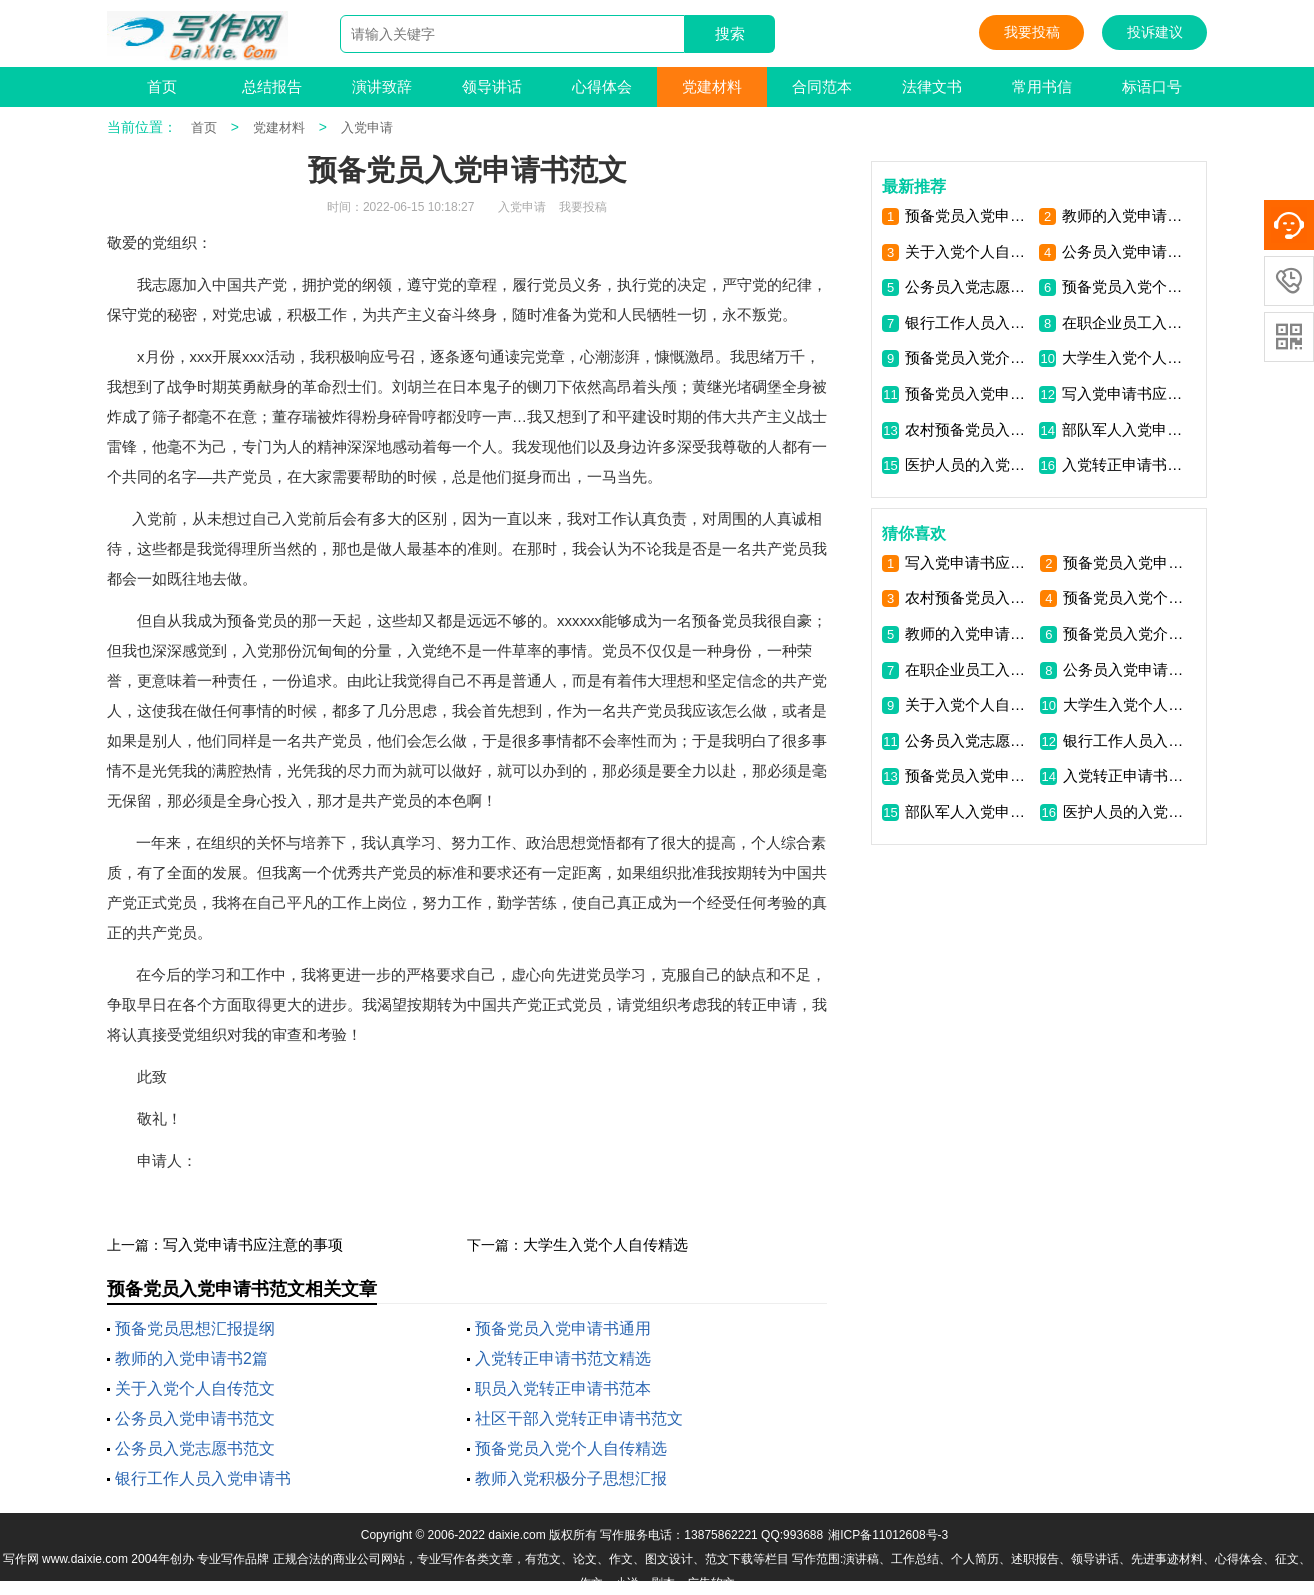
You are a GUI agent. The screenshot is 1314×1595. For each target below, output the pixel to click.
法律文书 (932, 86)
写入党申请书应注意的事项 (253, 1244)
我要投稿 (1032, 32)
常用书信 (1042, 86)
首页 (162, 86)
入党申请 (367, 127)
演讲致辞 (382, 86)
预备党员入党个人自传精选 (571, 1448)
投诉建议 (1155, 32)
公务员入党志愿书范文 (195, 1448)
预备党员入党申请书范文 (968, 393)
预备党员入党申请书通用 (563, 1328)
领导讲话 (492, 86)
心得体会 (602, 86)
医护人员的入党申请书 (968, 464)
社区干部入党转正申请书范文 (579, 1418)
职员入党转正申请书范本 (563, 1388)
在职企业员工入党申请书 (1125, 322)
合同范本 (822, 86)
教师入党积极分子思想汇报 (571, 1478)
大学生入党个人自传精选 (605, 1244)
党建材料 (712, 86)
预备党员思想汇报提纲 (195, 1328)
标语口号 (1152, 86)
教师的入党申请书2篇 (191, 1358)
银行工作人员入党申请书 (203, 1478)
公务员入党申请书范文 (195, 1418)
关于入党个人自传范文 (195, 1388)
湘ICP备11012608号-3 (888, 1535)
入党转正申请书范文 (1125, 464)
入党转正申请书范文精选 (563, 1358)
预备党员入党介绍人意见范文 (968, 357)
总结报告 (272, 86)
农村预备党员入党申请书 (968, 429)
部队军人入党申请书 (1125, 429)
